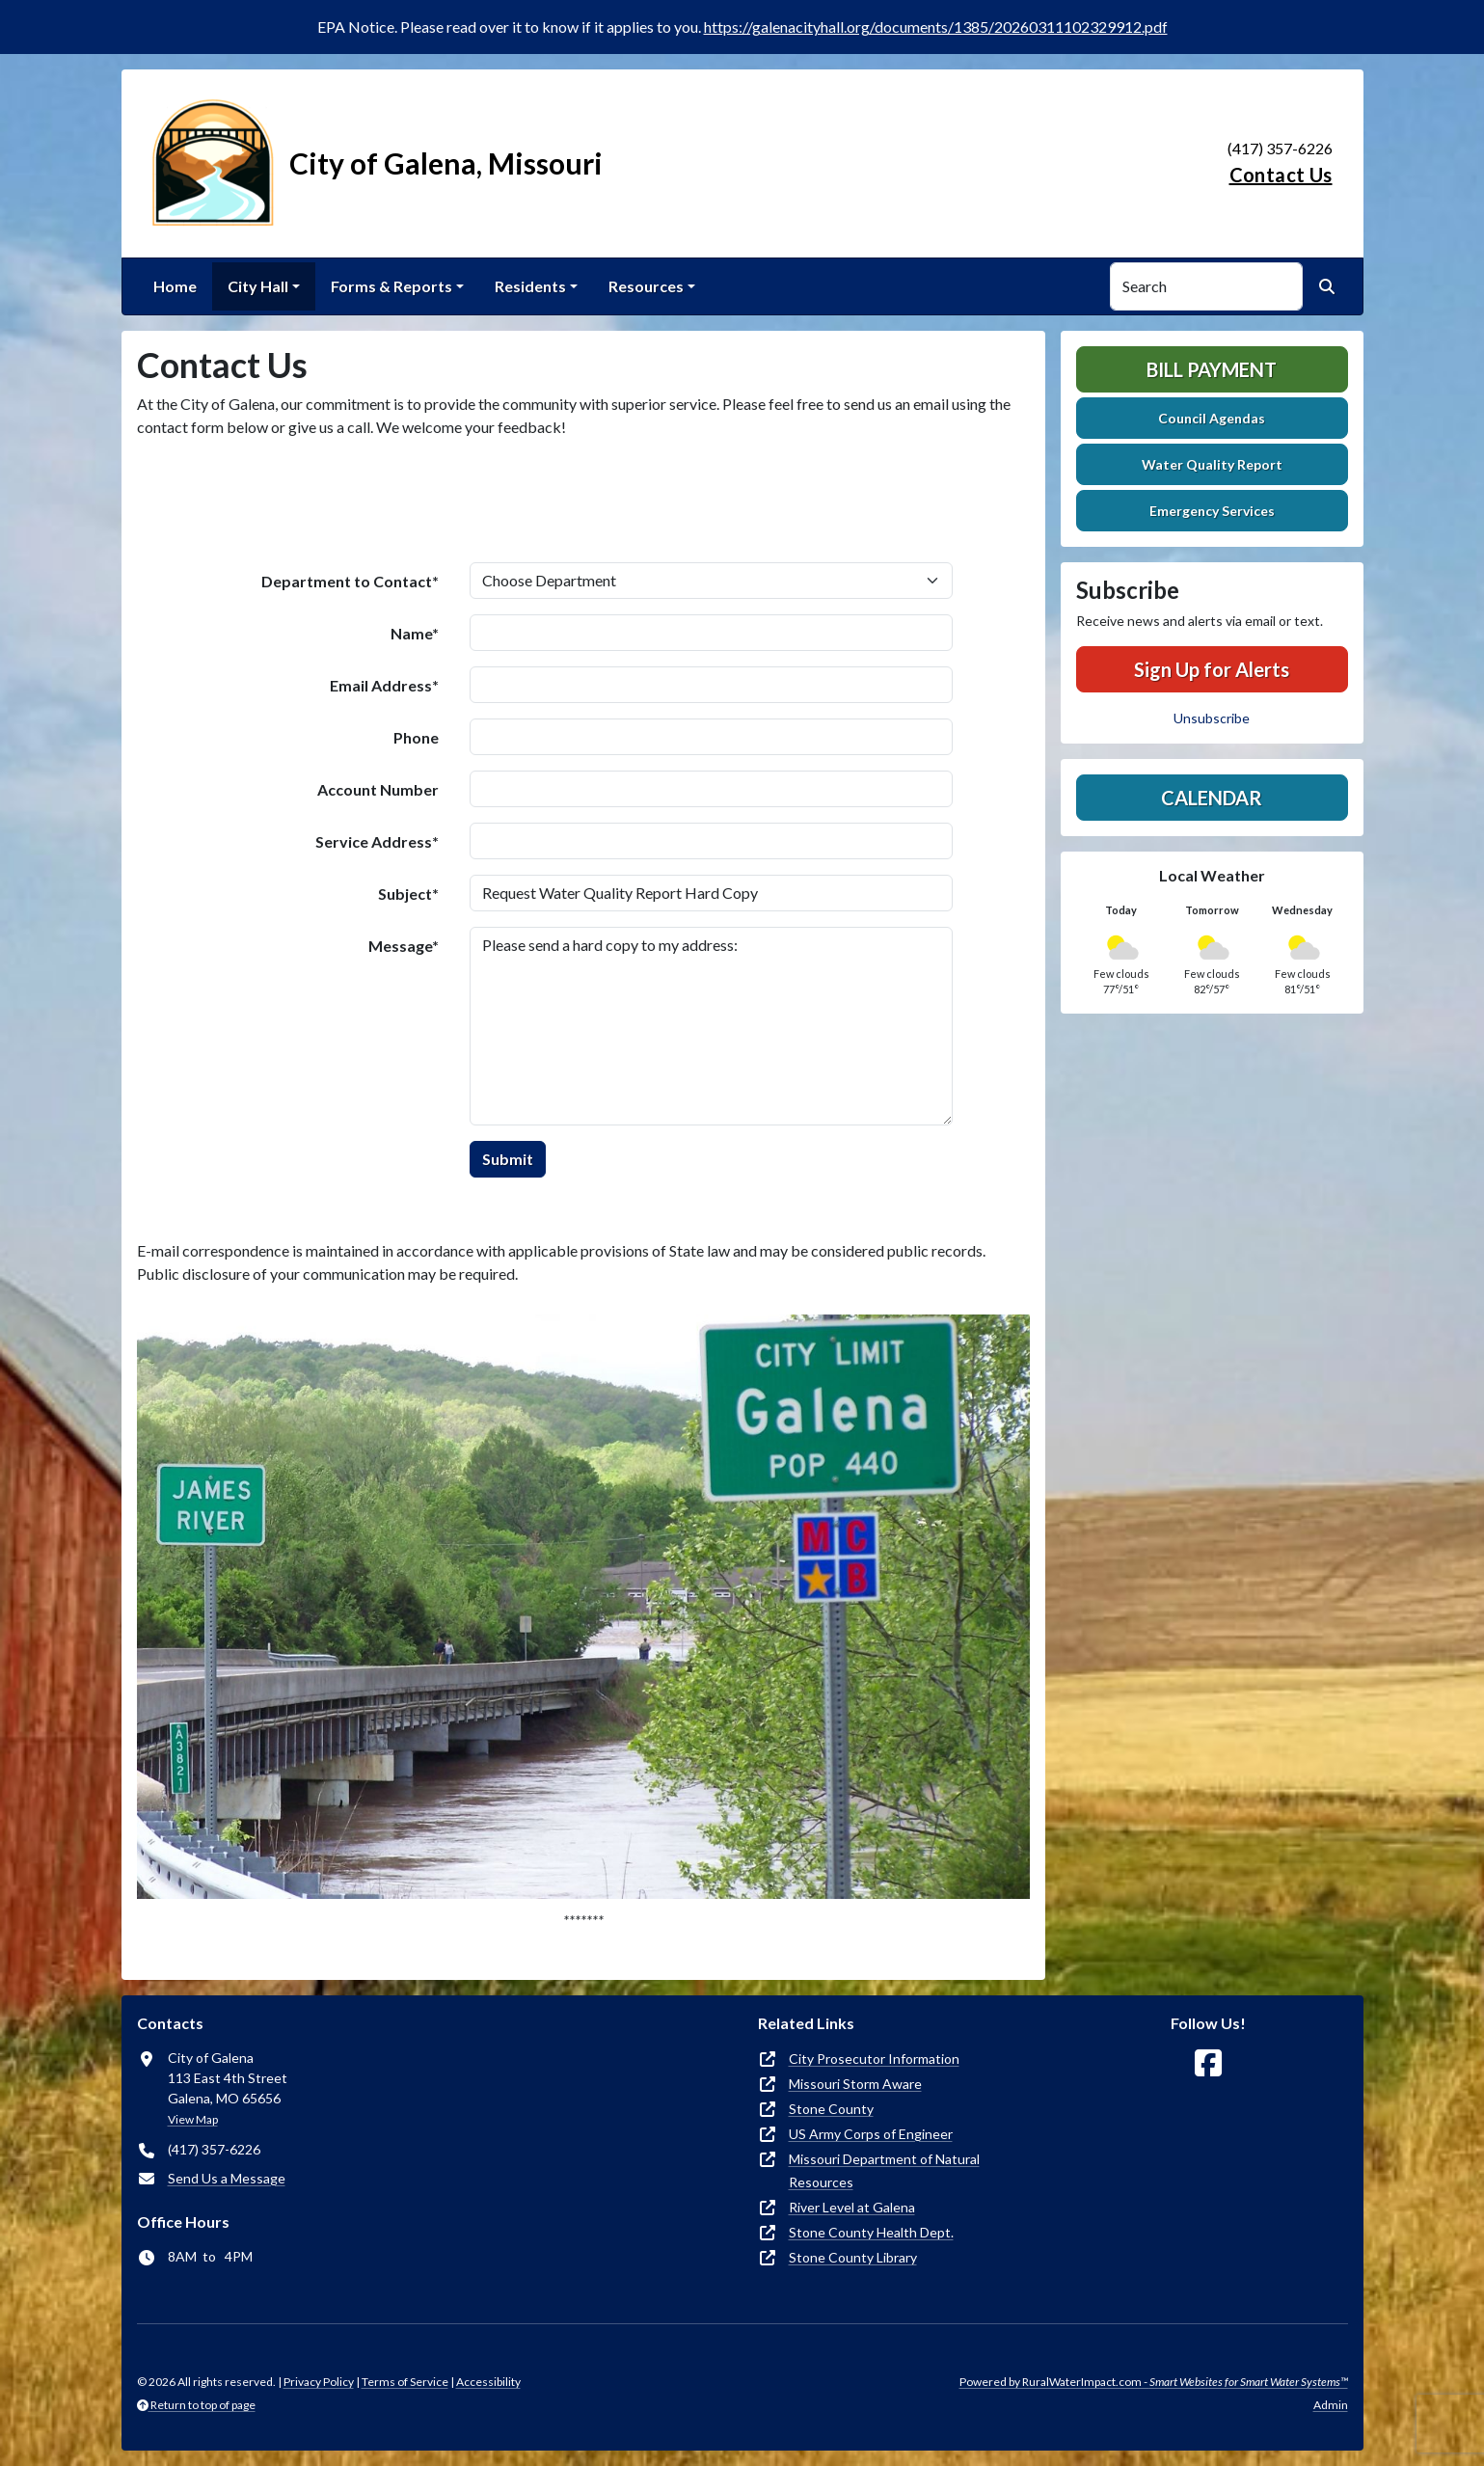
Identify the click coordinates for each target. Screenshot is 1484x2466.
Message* (403, 945)
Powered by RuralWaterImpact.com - (1153, 2381)
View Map (193, 2119)
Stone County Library (853, 2257)
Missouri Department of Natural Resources (884, 2170)
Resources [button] (646, 286)
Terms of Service (405, 2381)
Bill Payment (1212, 369)
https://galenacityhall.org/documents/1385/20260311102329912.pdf (936, 26)
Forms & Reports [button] (391, 286)
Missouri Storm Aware (855, 2083)
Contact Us (1281, 174)
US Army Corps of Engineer (871, 2134)
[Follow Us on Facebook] (1208, 2063)
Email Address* (384, 685)
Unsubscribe (1212, 718)
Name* (415, 633)
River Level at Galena (852, 2207)
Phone (416, 737)
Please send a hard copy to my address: (711, 1026)
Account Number (378, 789)
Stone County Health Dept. (871, 2232)
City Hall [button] (258, 286)
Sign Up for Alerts (1211, 669)
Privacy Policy (318, 2381)
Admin (1330, 2405)
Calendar (1211, 797)
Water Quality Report (1212, 464)
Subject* (408, 893)
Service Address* (377, 841)
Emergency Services (1212, 510)
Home (175, 286)
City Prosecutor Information (874, 2058)
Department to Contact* (350, 581)
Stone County (831, 2108)
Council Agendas (1211, 418)
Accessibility (488, 2381)
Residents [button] (530, 286)
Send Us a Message (226, 2178)
